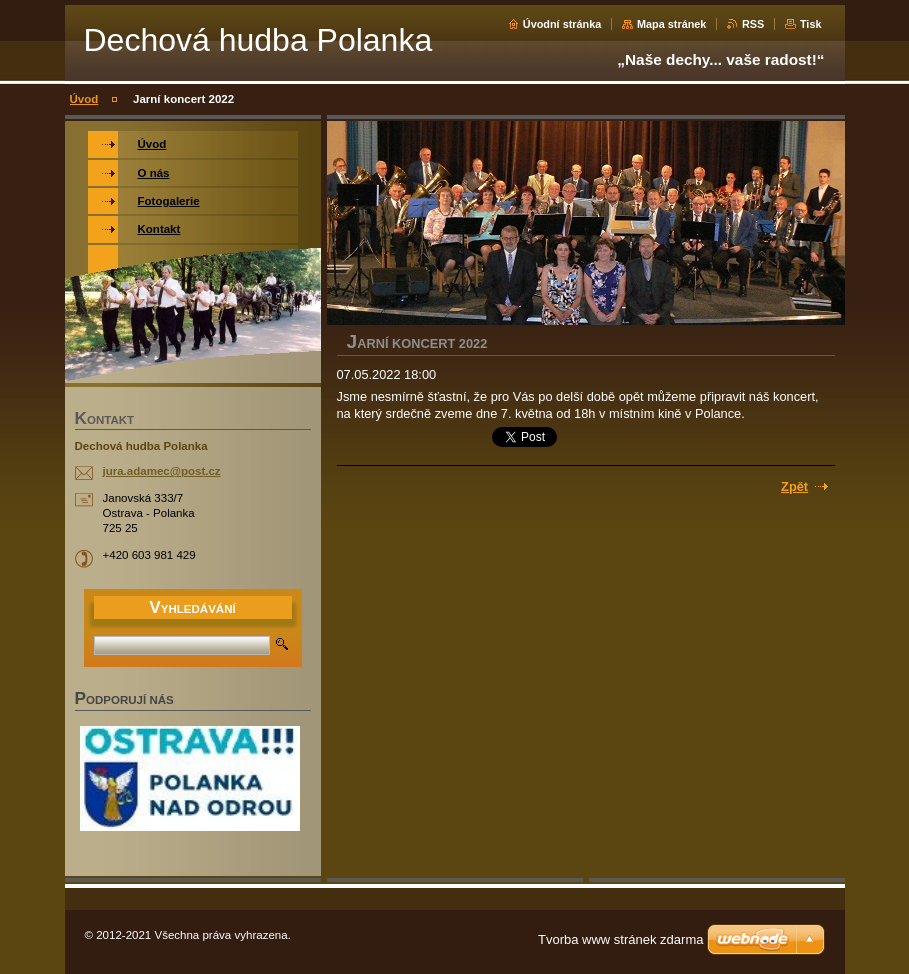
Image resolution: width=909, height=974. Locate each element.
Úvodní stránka (562, 24)
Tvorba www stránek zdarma (620, 939)
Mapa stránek (672, 24)
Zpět (794, 486)
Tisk (811, 24)
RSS (753, 24)
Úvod (84, 99)
